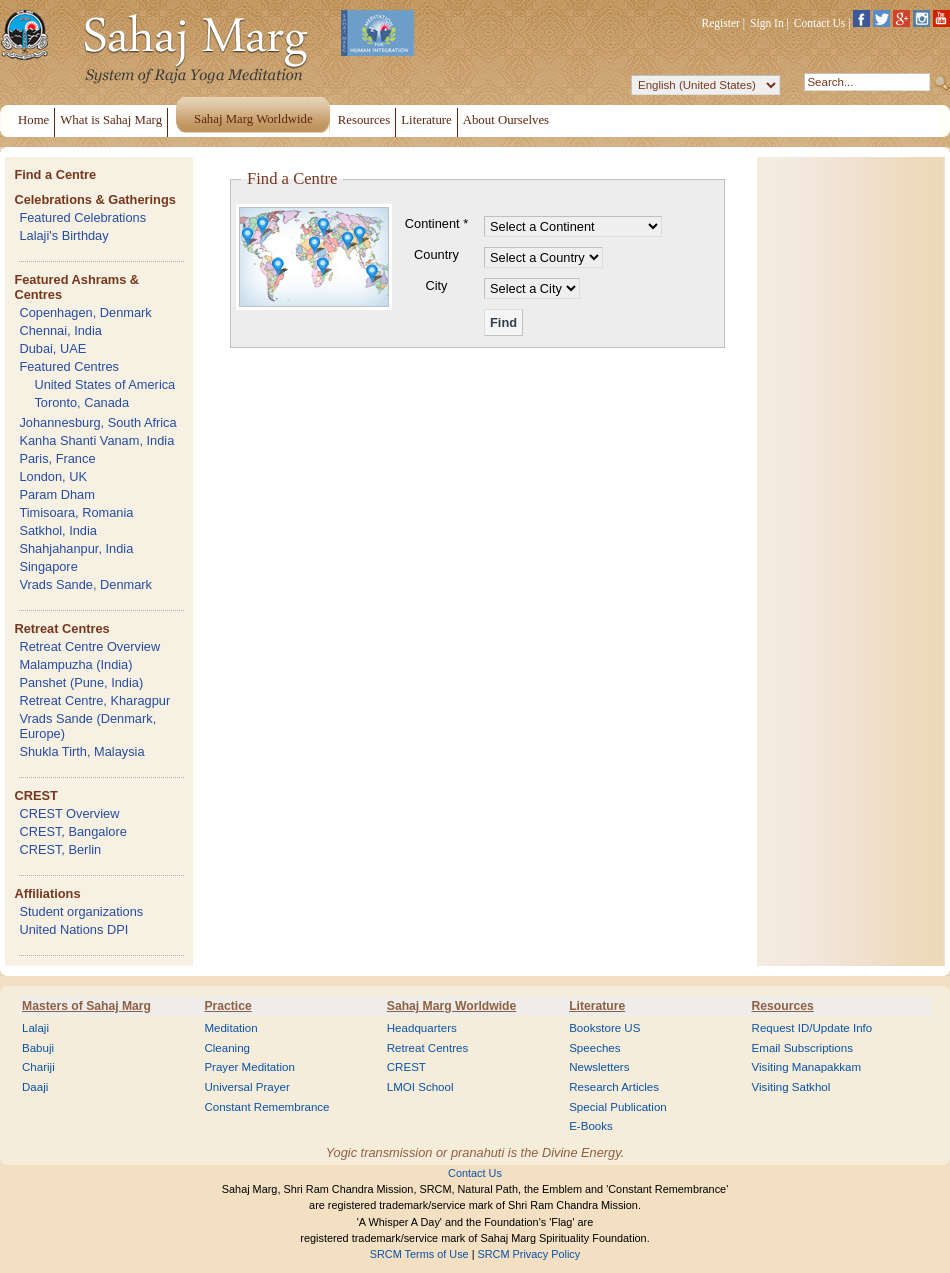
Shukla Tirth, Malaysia (81, 751)
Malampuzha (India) (75, 664)
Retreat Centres (61, 628)
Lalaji (35, 1028)
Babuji (38, 1048)
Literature (597, 1006)
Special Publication (618, 1107)
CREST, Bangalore (72, 831)
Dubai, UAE (52, 348)
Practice (227, 1006)
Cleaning (227, 1048)
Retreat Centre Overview (89, 646)
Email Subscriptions (802, 1048)
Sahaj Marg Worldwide (451, 1006)
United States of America (104, 384)
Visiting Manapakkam (807, 1067)
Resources (783, 1006)
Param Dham (56, 494)
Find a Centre (55, 174)
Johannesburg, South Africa (97, 422)
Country (436, 254)
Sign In (767, 23)
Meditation (230, 1028)
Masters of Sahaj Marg (86, 1006)
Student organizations (81, 911)
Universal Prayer (246, 1087)
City (436, 285)
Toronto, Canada (81, 402)
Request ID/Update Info (812, 1028)
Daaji (35, 1087)
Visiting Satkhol (791, 1087)
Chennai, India (60, 330)
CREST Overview (69, 813)
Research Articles (614, 1087)
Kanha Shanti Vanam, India (96, 440)
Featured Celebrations (82, 217)
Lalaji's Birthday (63, 235)
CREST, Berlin (60, 849)
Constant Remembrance (266, 1107)
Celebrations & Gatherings (94, 199)
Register (721, 23)
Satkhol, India (58, 530)
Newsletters (599, 1067)
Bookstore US (604, 1028)
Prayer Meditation (249, 1067)
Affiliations (47, 893)
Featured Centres (69, 366)
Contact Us (820, 23)
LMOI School (420, 1087)
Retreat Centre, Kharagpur (94, 700)
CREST (35, 795)
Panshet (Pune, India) (81, 682)
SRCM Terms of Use (419, 1254)
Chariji (38, 1067)
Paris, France (57, 458)
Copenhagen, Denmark (85, 312)
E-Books (591, 1126)
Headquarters (422, 1028)
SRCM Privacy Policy (529, 1254)
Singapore (48, 566)
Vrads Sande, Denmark (85, 584)
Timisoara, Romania (76, 512)
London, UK (53, 476)
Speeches (594, 1048)
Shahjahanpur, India (76, 548)
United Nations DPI (73, 929)
